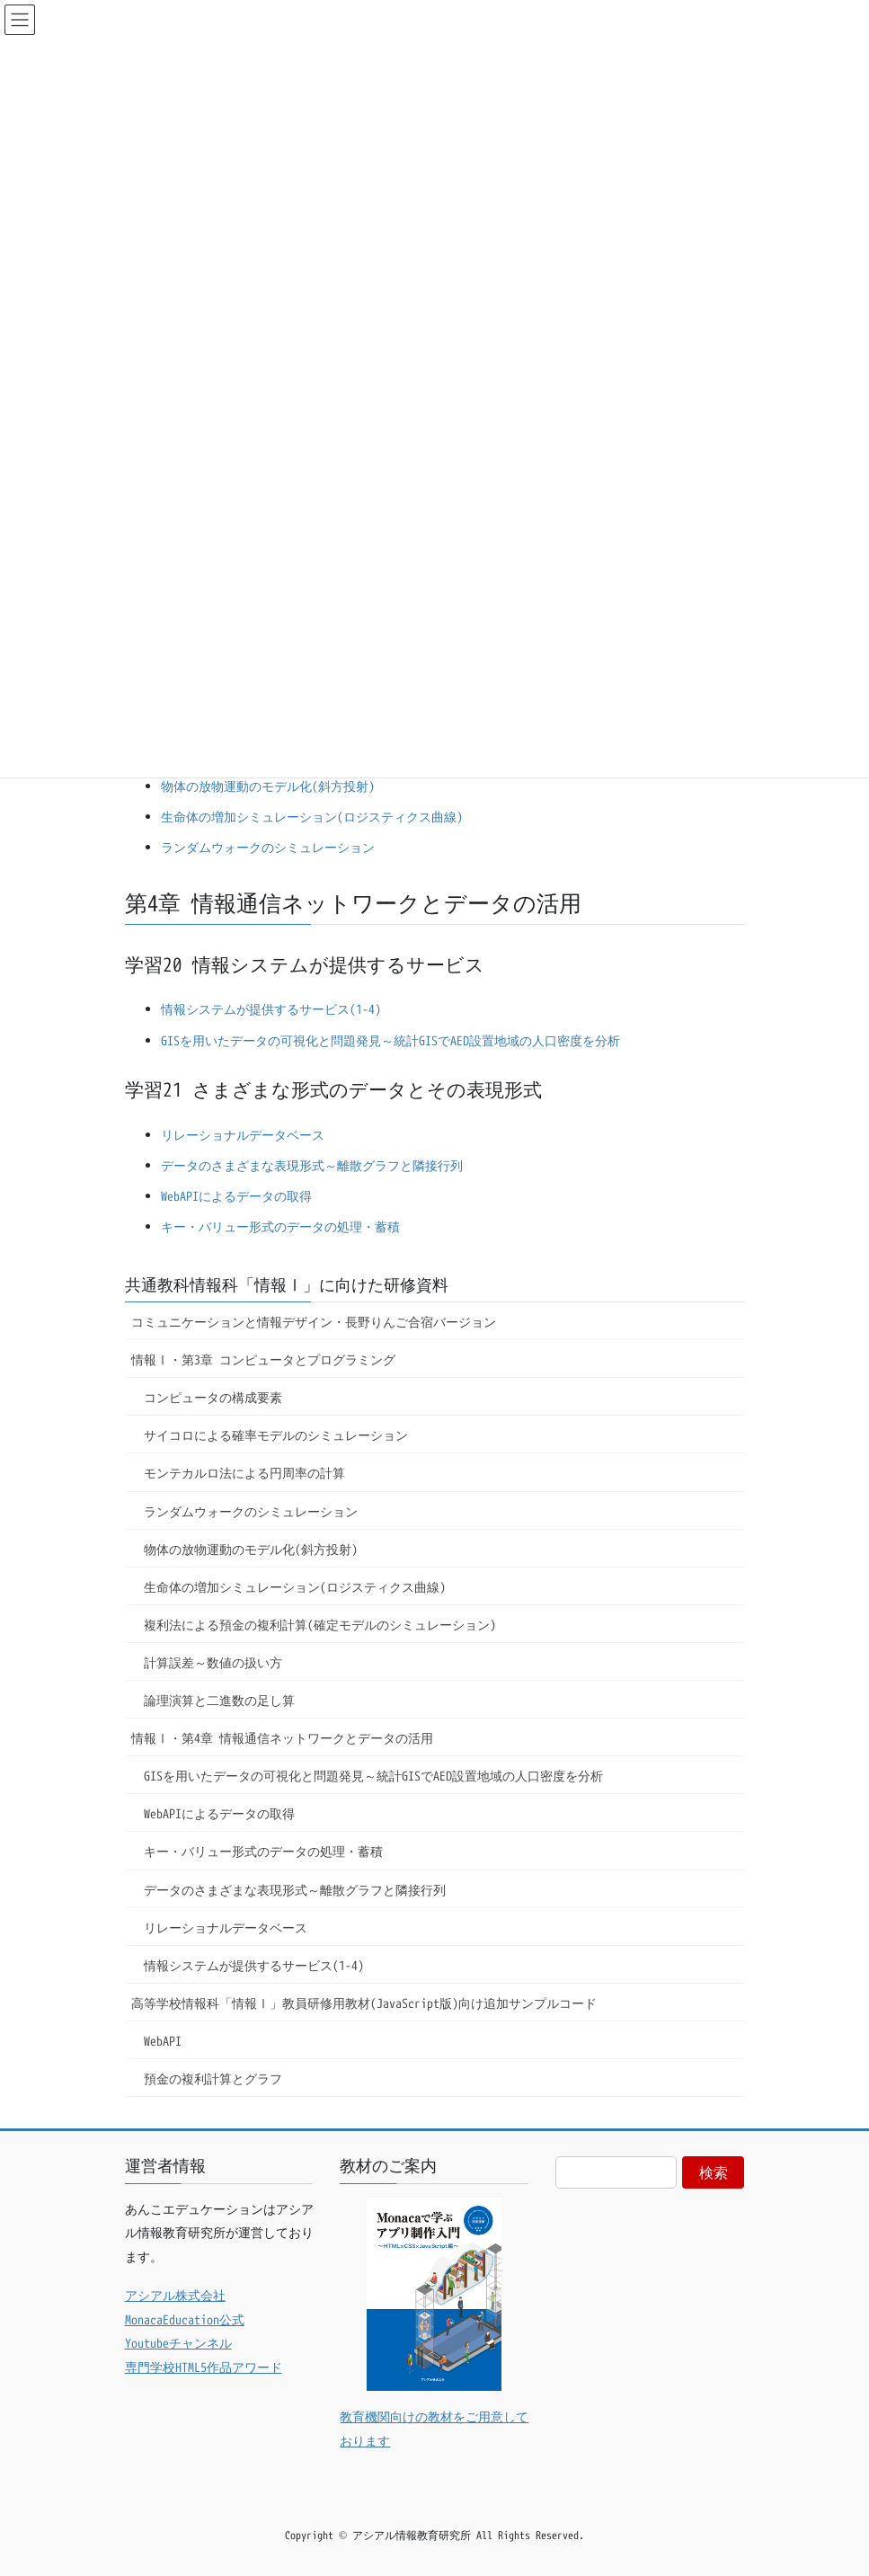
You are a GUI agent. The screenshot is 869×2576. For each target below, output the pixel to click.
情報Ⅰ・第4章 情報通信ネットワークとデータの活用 (282, 1737)
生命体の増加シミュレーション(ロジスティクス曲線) (312, 816)
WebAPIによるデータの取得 (236, 1195)
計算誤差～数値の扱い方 (213, 1662)
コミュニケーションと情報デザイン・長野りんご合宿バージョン (313, 1321)
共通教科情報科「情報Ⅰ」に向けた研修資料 (286, 1285)
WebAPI (163, 2040)
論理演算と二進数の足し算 (219, 1700)
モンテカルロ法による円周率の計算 (244, 1472)
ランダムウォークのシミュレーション (268, 847)
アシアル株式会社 (175, 2295)
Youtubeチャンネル (178, 2342)
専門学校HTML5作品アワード (203, 2367)
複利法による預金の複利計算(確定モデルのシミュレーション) (320, 1624)
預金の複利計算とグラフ (213, 2078)
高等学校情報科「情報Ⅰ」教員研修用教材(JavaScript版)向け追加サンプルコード (364, 2003)
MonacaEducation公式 (184, 2319)
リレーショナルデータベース (242, 1134)
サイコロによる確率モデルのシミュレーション (276, 1434)
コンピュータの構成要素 (213, 1397)
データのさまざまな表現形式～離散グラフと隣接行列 (312, 1165)
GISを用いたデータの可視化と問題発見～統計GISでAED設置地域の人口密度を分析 (390, 1040)
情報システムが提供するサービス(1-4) (271, 1008)
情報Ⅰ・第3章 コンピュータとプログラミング (263, 1359)
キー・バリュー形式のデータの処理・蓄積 (280, 1226)
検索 (713, 2172)
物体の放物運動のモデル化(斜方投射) (268, 786)
